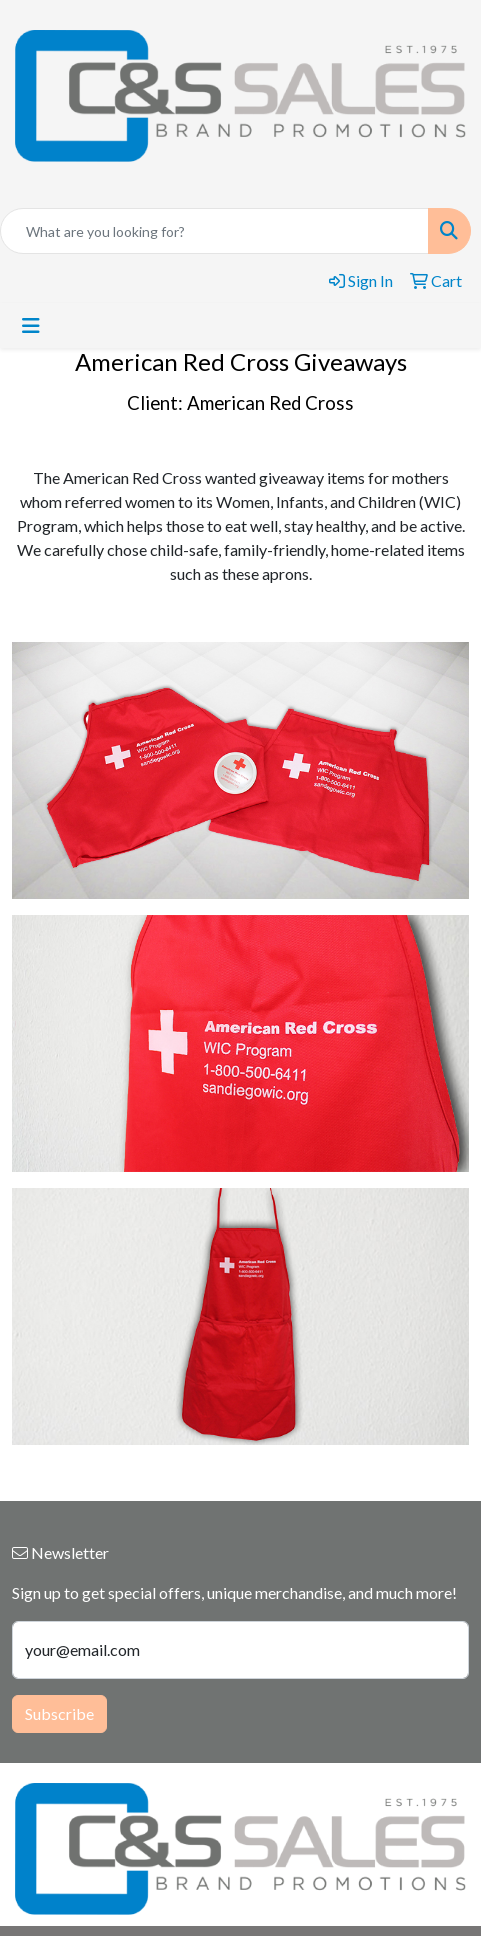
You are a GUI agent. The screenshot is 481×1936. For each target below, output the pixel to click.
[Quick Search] (214, 231)
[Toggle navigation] (31, 325)
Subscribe (59, 1713)
